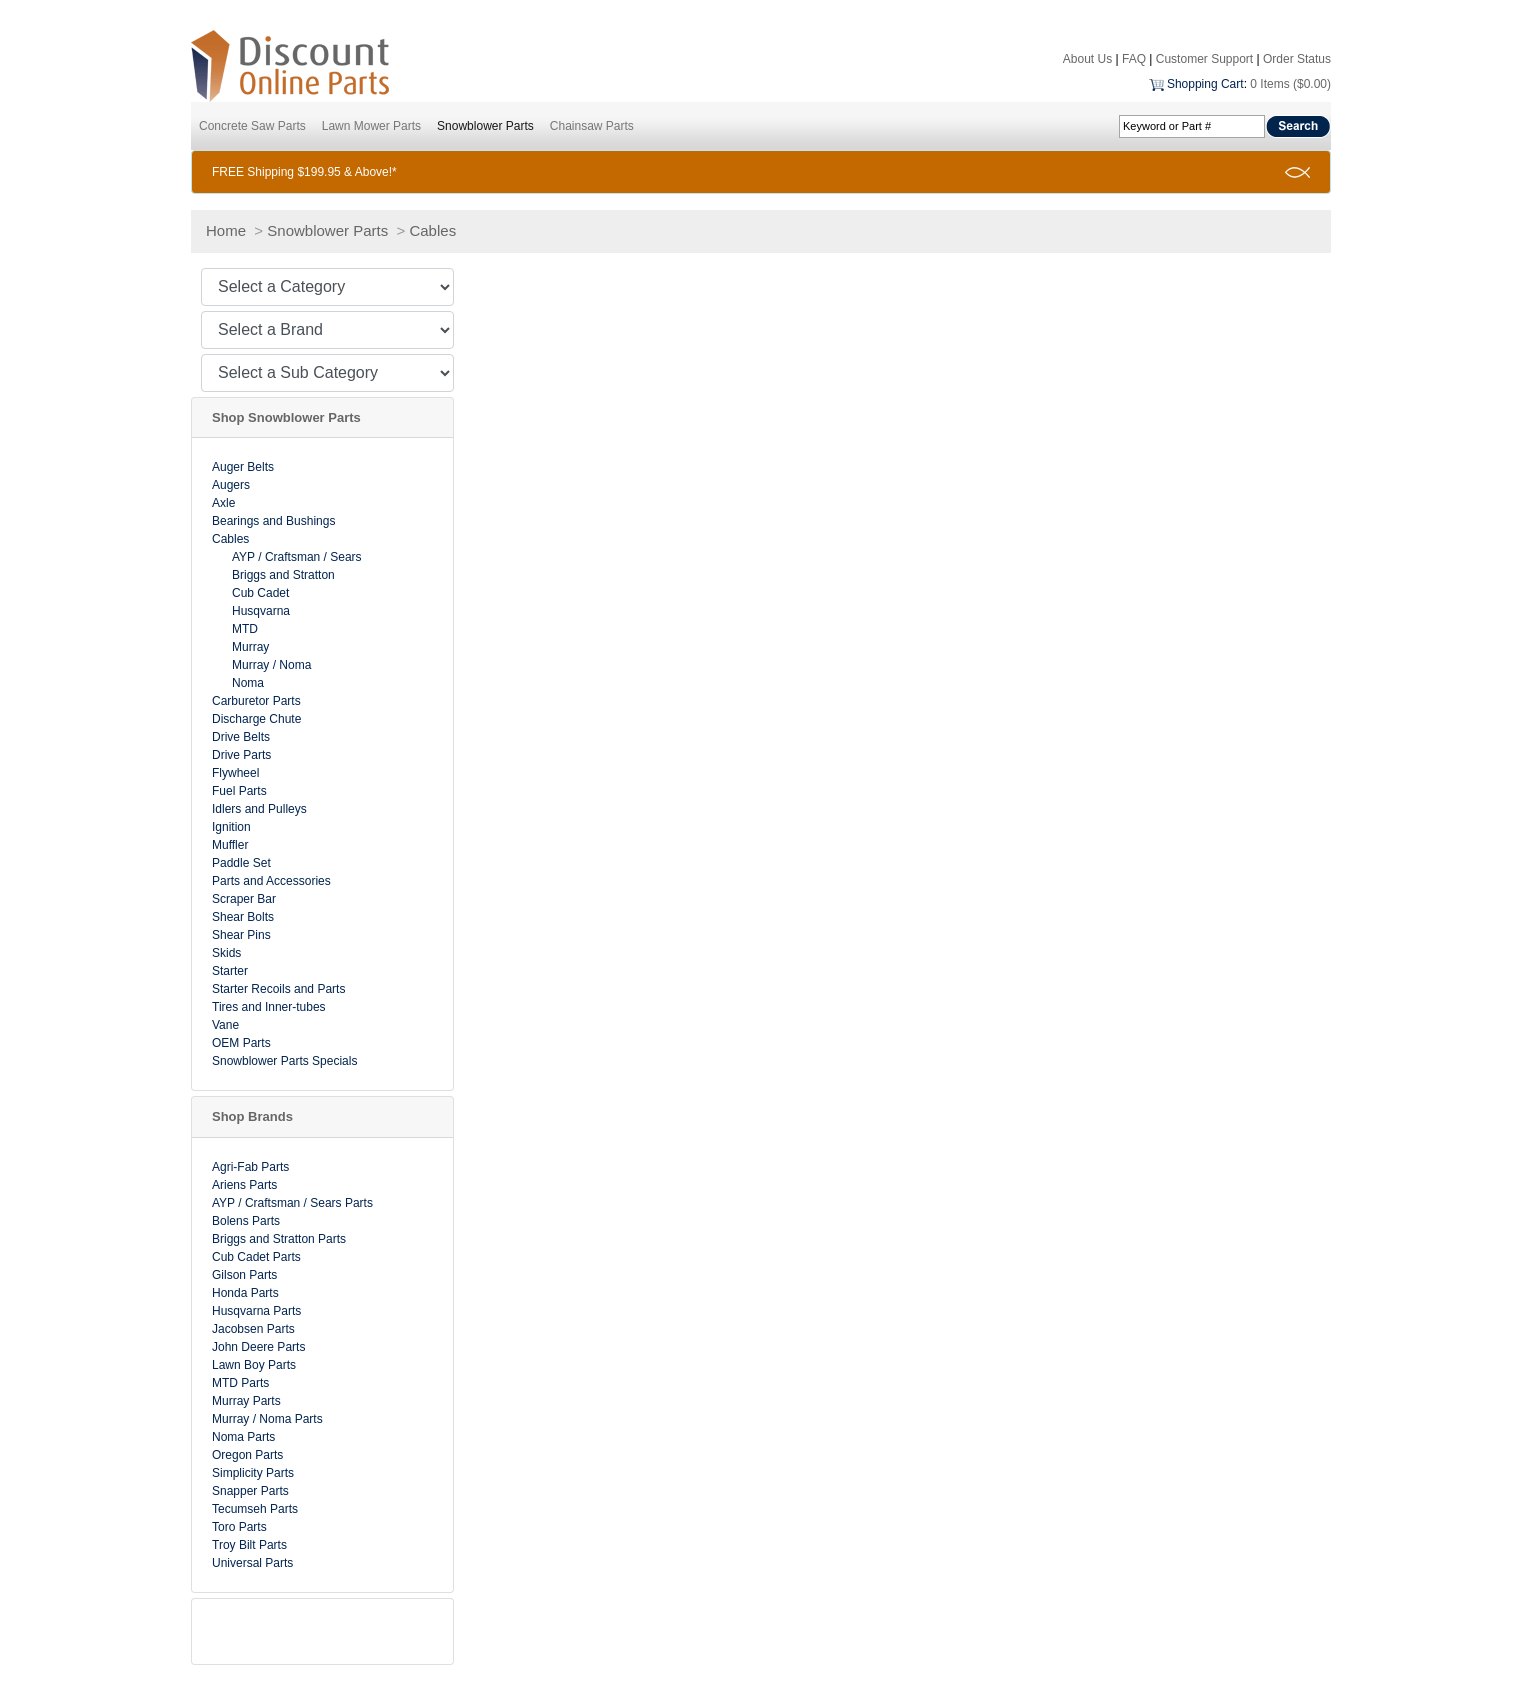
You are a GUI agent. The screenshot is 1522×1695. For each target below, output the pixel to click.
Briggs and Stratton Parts (279, 1239)
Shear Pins (241, 935)
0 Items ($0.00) (1290, 84)
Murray (250, 647)
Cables (432, 230)
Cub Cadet (260, 593)
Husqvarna (261, 611)
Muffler (230, 845)
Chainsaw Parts (592, 126)
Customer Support (1204, 59)
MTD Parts (240, 1383)
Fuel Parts (239, 791)
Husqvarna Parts (256, 1311)
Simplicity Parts (253, 1473)
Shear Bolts (243, 917)
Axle (223, 503)
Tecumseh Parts (255, 1509)
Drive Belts (241, 737)
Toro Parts (239, 1527)
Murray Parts (246, 1401)
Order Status (1297, 59)
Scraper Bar (244, 899)
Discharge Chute (256, 719)
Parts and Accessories (271, 881)
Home (226, 230)
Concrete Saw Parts (252, 126)
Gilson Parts (244, 1275)
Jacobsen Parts (253, 1329)
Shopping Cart (1205, 84)
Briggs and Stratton (283, 575)
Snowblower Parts (485, 126)
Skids (226, 953)
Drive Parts (241, 755)
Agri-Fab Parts (250, 1167)
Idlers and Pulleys (259, 809)
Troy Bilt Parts (249, 1545)
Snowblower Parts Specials (284, 1061)
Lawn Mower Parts (371, 126)
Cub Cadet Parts (256, 1257)
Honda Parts (245, 1293)
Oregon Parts (247, 1455)
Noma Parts (243, 1437)
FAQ (1134, 59)
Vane (225, 1025)
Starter (230, 971)
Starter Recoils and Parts (278, 989)
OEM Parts (241, 1043)
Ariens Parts (244, 1185)
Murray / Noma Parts (267, 1419)
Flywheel (235, 773)
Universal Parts (252, 1563)
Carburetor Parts (256, 701)
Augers (231, 485)
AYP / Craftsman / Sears (297, 557)
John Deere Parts (258, 1347)
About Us (1087, 59)
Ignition (231, 827)
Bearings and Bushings (273, 521)
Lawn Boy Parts (254, 1365)
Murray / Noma (271, 665)
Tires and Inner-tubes (269, 1007)
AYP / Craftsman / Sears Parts (292, 1203)
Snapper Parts (250, 1491)
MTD (245, 629)
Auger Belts (243, 467)
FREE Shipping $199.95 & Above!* (304, 172)
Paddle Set (241, 863)
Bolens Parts (246, 1221)
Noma (248, 683)
